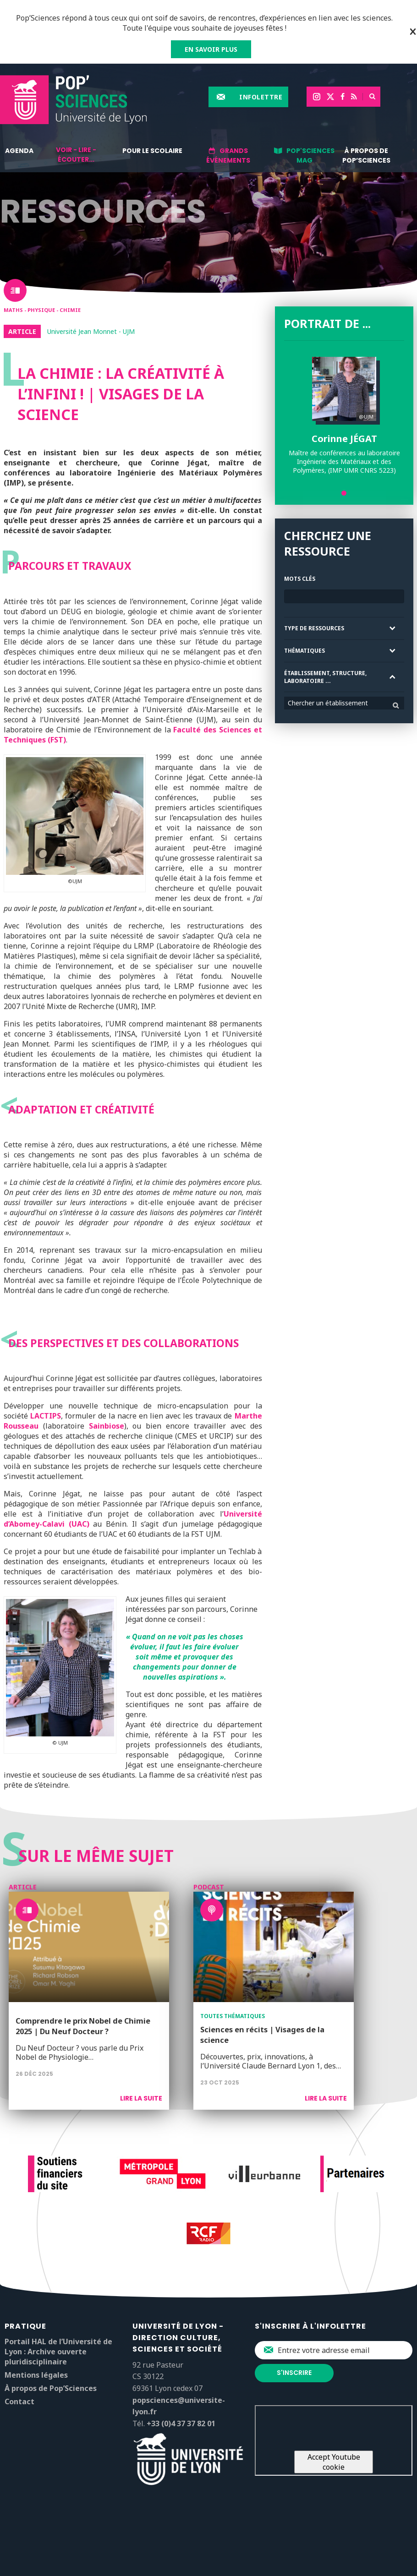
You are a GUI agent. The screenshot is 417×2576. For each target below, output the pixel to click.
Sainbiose (106, 1426)
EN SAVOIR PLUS (211, 49)
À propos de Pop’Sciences (366, 155)
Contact (19, 2401)
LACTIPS (45, 1416)
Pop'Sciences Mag (310, 155)
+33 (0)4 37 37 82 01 (181, 2423)
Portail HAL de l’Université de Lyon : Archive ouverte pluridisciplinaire (58, 2351)
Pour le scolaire (152, 150)
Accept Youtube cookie (333, 2462)
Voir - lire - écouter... (76, 154)
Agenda (19, 150)
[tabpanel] (344, 416)
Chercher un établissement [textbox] (328, 703)
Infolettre (260, 97)
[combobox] (344, 703)
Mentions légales (36, 2375)
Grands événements (228, 155)
